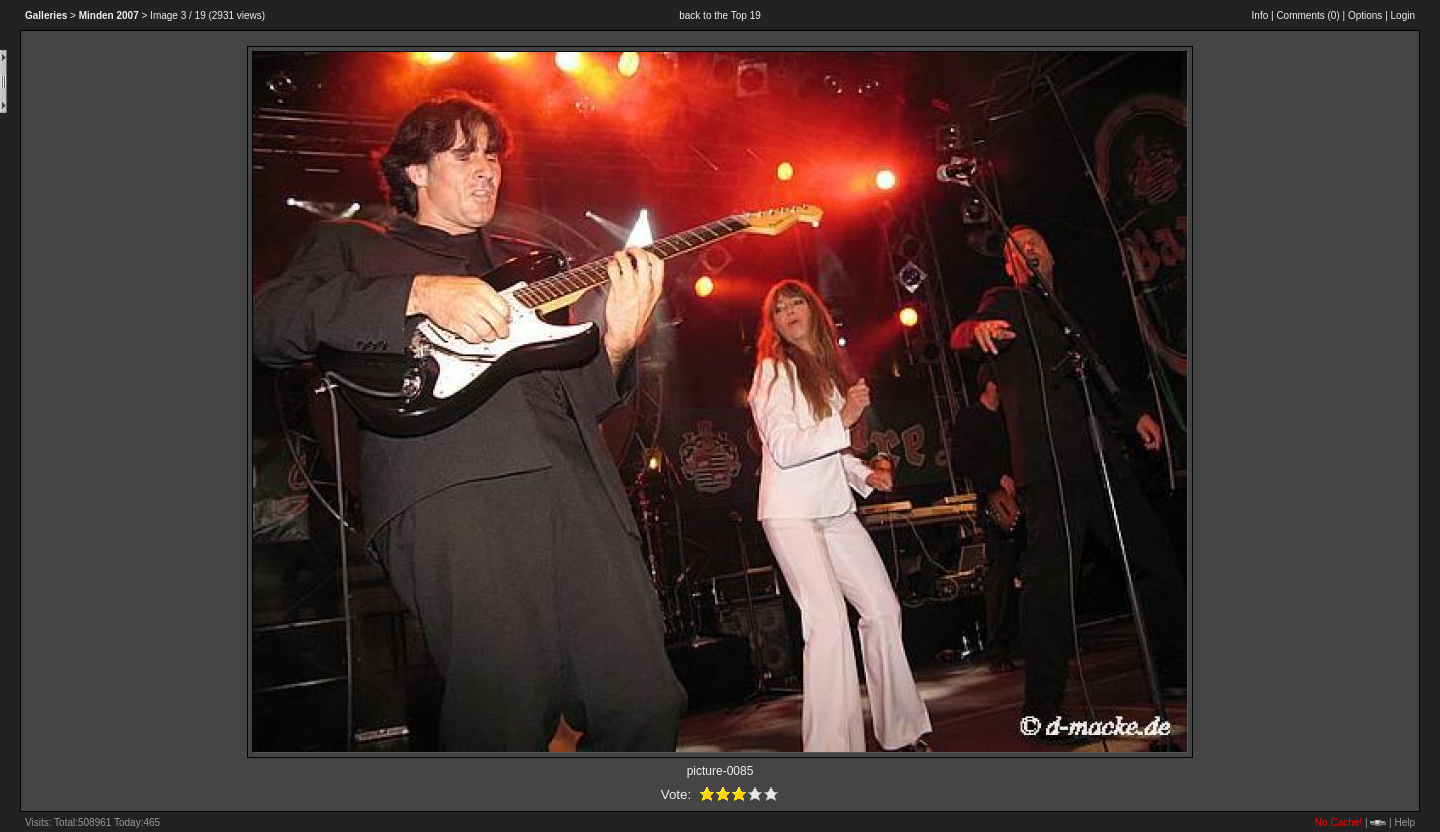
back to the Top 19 (720, 15)
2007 (109, 15)
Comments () (1307, 15)
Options (1365, 15)
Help (1404, 822)
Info (1260, 15)
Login (1403, 15)
